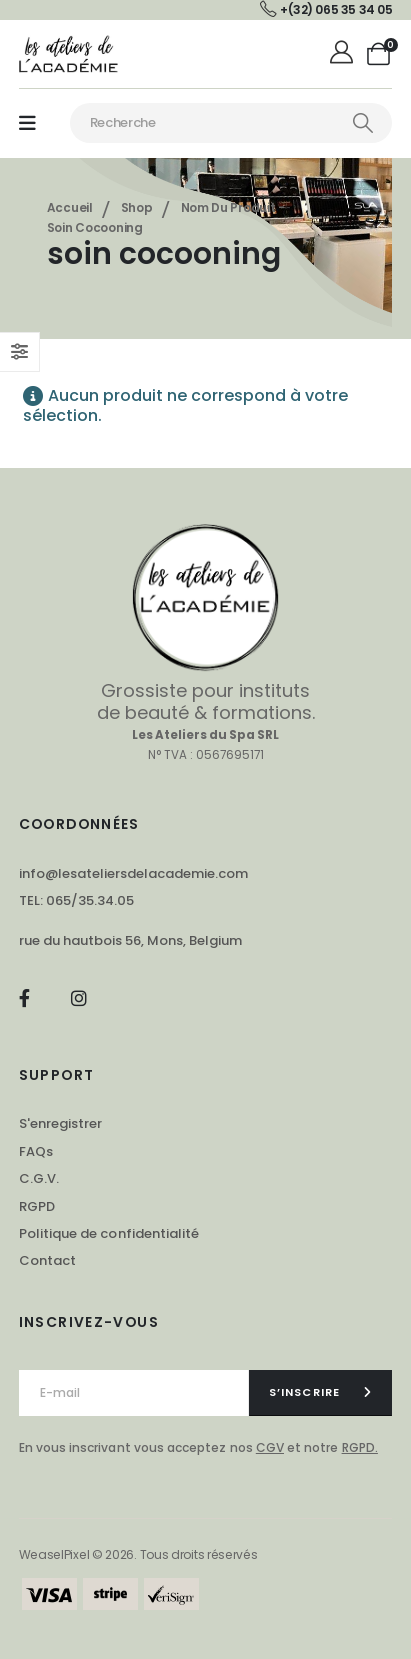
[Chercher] (363, 123)
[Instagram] (78, 997)
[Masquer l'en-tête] (69, 53)
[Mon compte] (343, 54)
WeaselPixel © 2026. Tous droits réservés (138, 1554)
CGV (270, 1447)
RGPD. (360, 1447)
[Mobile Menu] (27, 123)
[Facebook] (24, 997)
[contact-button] (321, 1393)
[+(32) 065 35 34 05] (326, 10)
